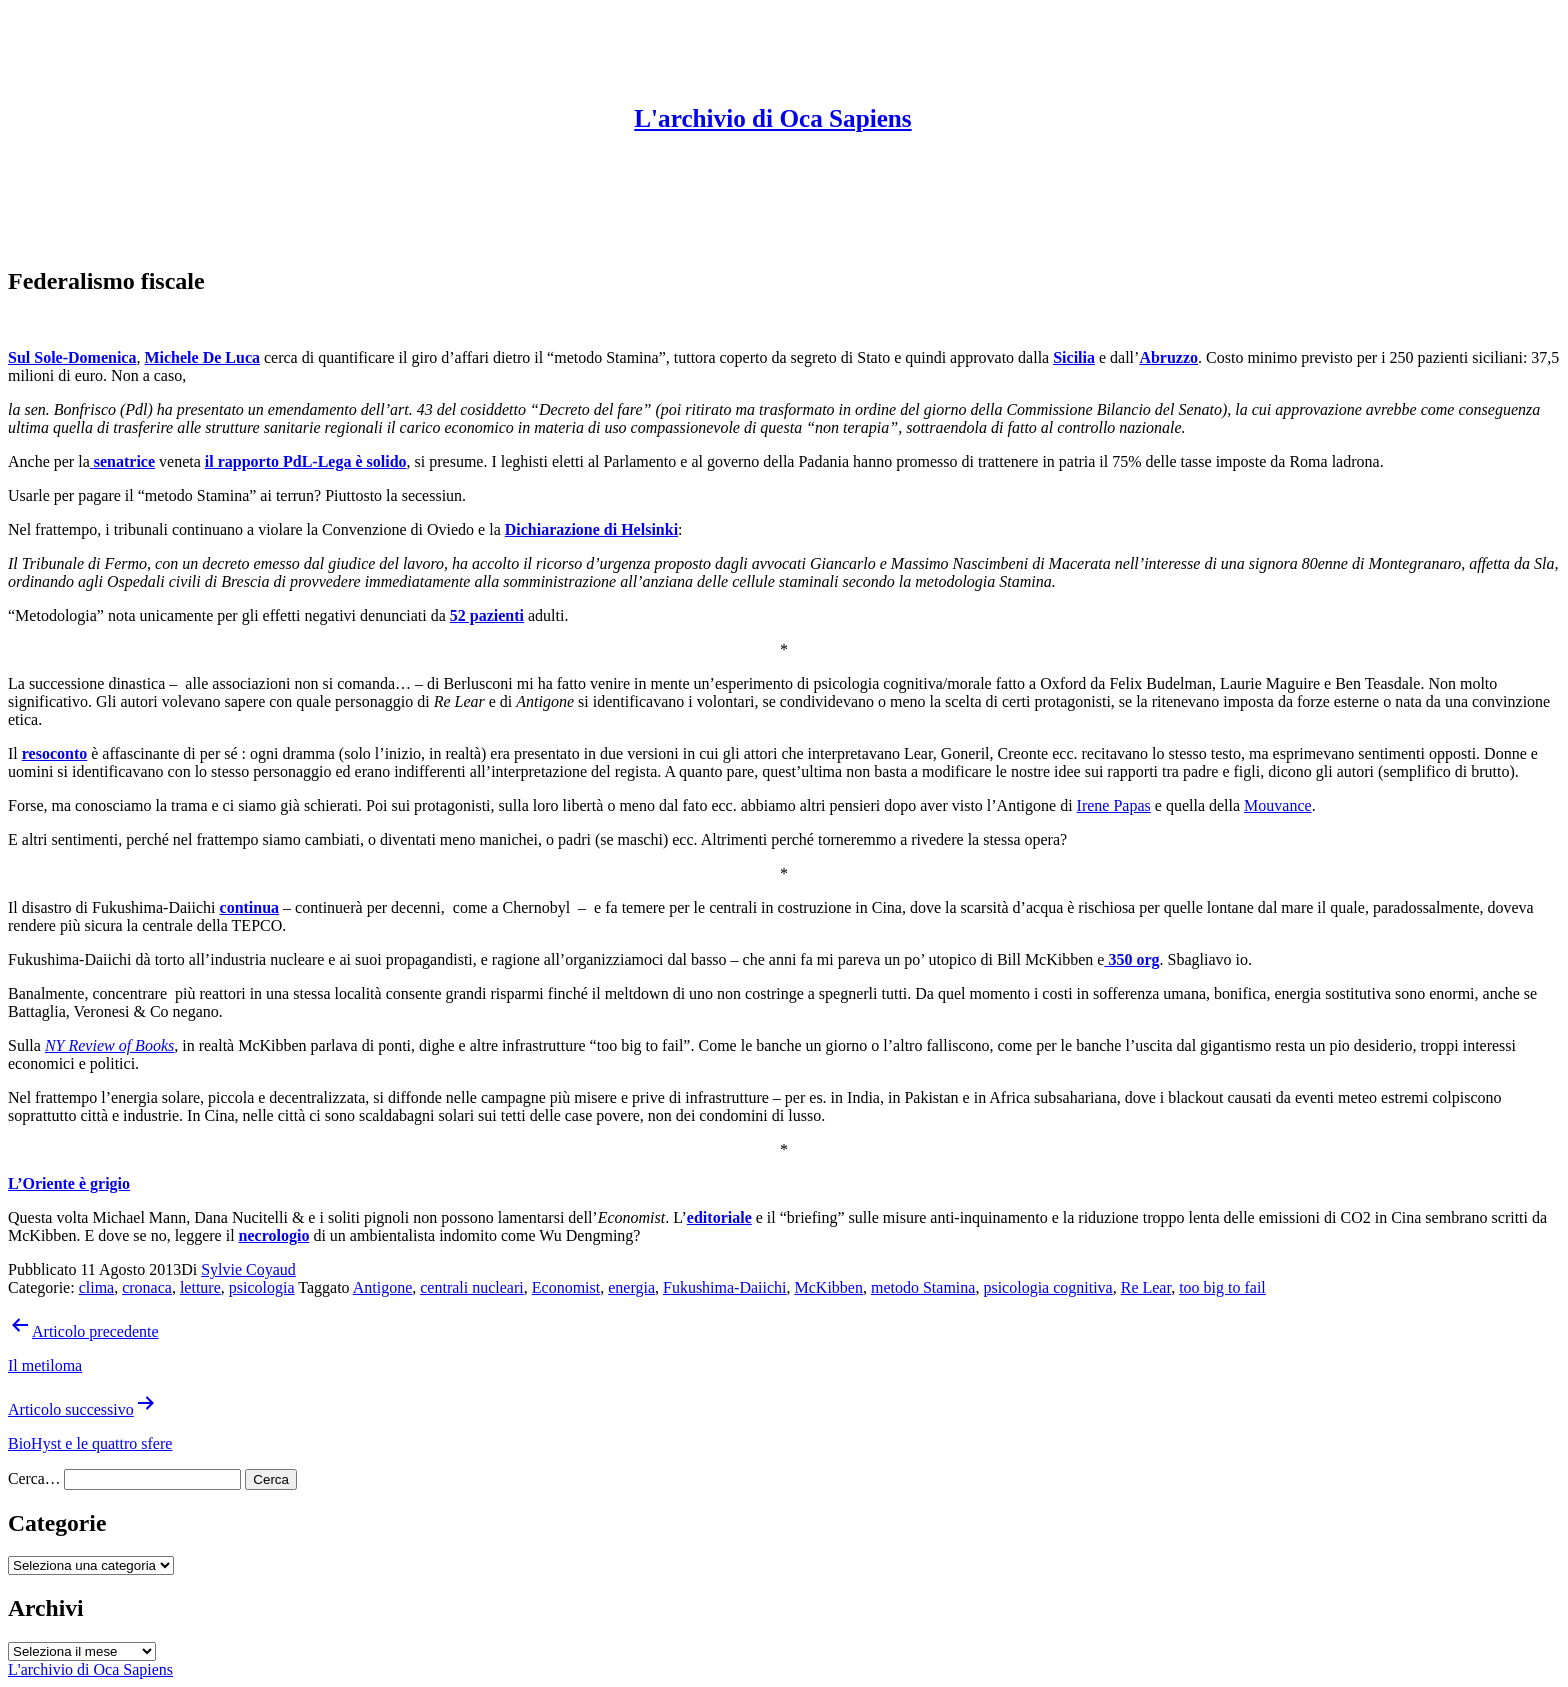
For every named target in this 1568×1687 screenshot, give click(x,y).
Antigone (383, 1287)
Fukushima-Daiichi (725, 1287)
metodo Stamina (923, 1287)
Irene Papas (1114, 805)
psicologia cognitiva (1047, 1287)
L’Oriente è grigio (69, 1183)
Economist (566, 1287)
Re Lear (1146, 1287)
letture (200, 1287)
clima (97, 1287)
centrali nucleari (472, 1287)
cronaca (147, 1287)
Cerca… (34, 1478)
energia (631, 1287)
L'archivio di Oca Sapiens (772, 118)
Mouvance (1278, 805)
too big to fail (1222, 1287)
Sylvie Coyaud (248, 1269)
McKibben (829, 1287)
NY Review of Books (109, 1045)
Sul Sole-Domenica (72, 357)
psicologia (262, 1287)
